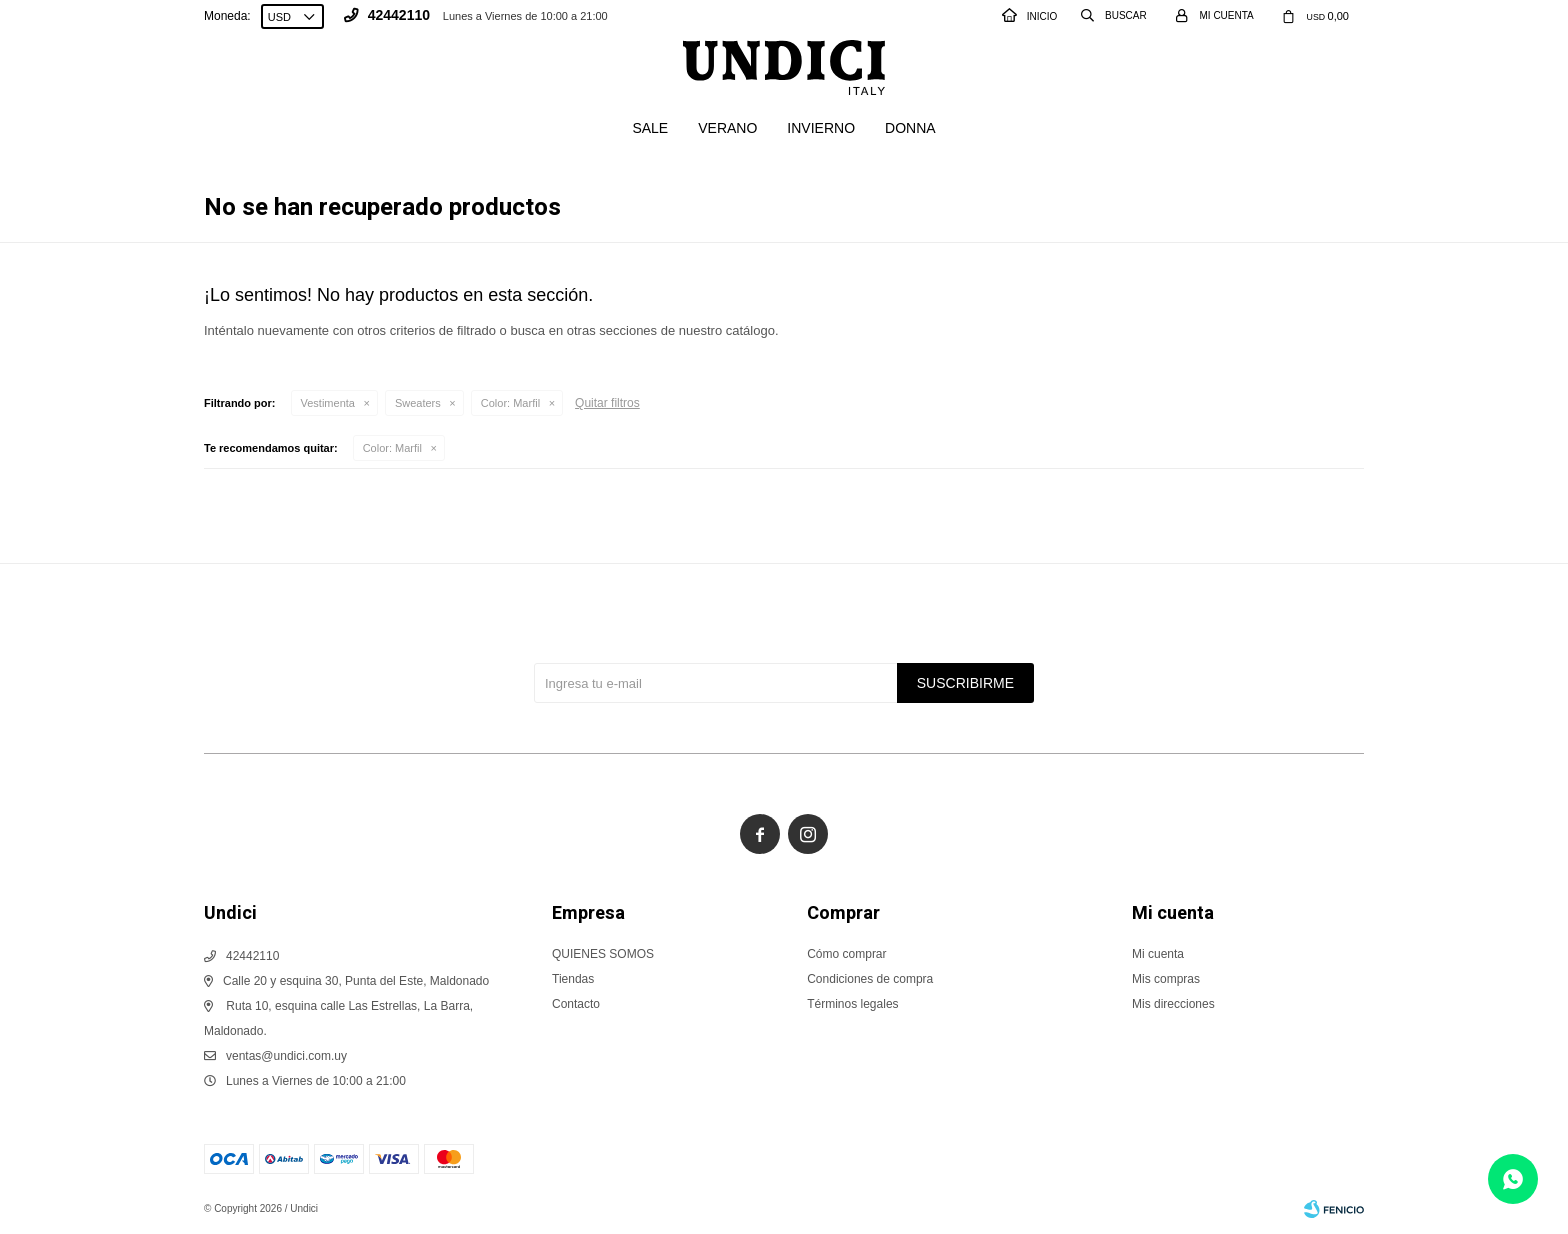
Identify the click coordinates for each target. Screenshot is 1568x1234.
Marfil (510, 403)
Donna (910, 128)
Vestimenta (328, 403)
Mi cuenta (1158, 954)
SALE (650, 128)
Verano (727, 128)
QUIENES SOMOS (603, 954)
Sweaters (418, 403)
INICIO (1030, 16)
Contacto (576, 1004)
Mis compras (1166, 979)
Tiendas (573, 979)
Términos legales (852, 1004)
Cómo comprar (846, 954)
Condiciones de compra (870, 979)
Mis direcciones (1173, 1004)
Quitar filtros (607, 403)
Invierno (821, 128)
